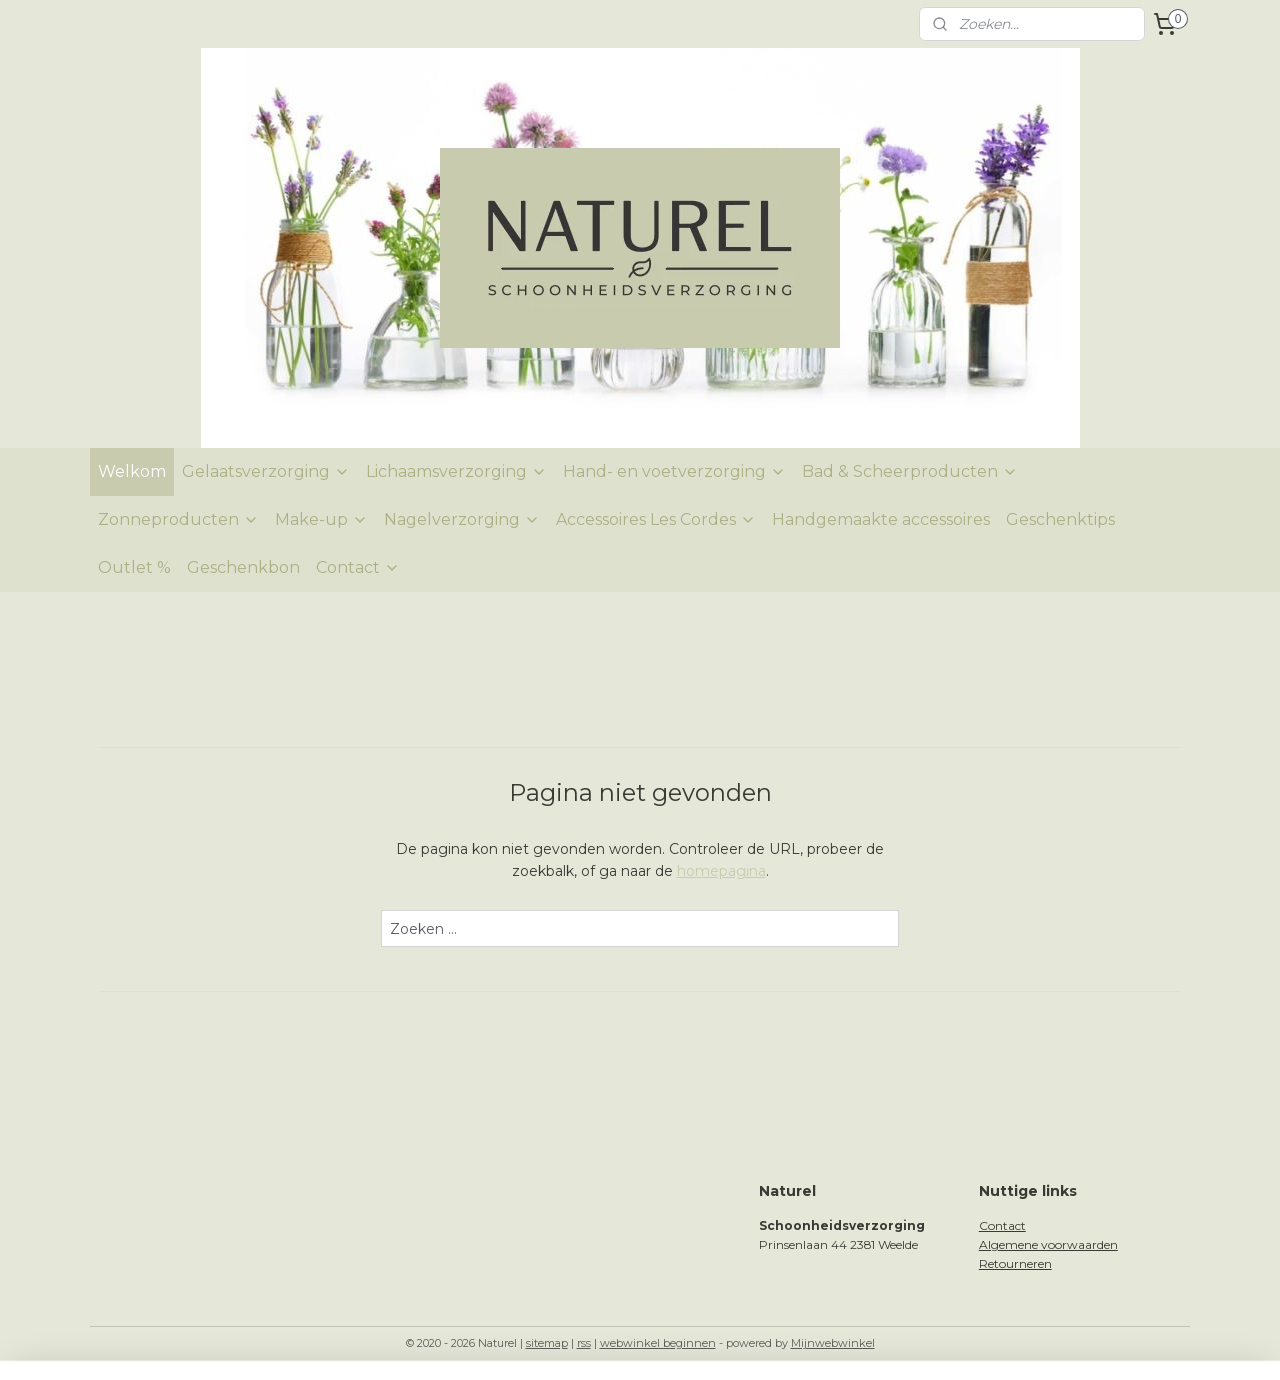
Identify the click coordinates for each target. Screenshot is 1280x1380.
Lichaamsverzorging (456, 471)
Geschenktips (1060, 519)
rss (584, 1343)
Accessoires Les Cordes (656, 519)
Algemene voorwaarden (1048, 1244)
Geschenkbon (243, 567)
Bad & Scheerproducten (910, 471)
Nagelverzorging (462, 519)
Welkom (132, 471)
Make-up (321, 519)
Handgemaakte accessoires (881, 519)
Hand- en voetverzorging (674, 471)
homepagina (721, 871)
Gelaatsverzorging (266, 471)
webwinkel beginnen (658, 1343)
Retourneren (1015, 1263)
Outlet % (134, 567)
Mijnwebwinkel (833, 1343)
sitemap (547, 1343)
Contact (358, 567)
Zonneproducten (178, 519)
